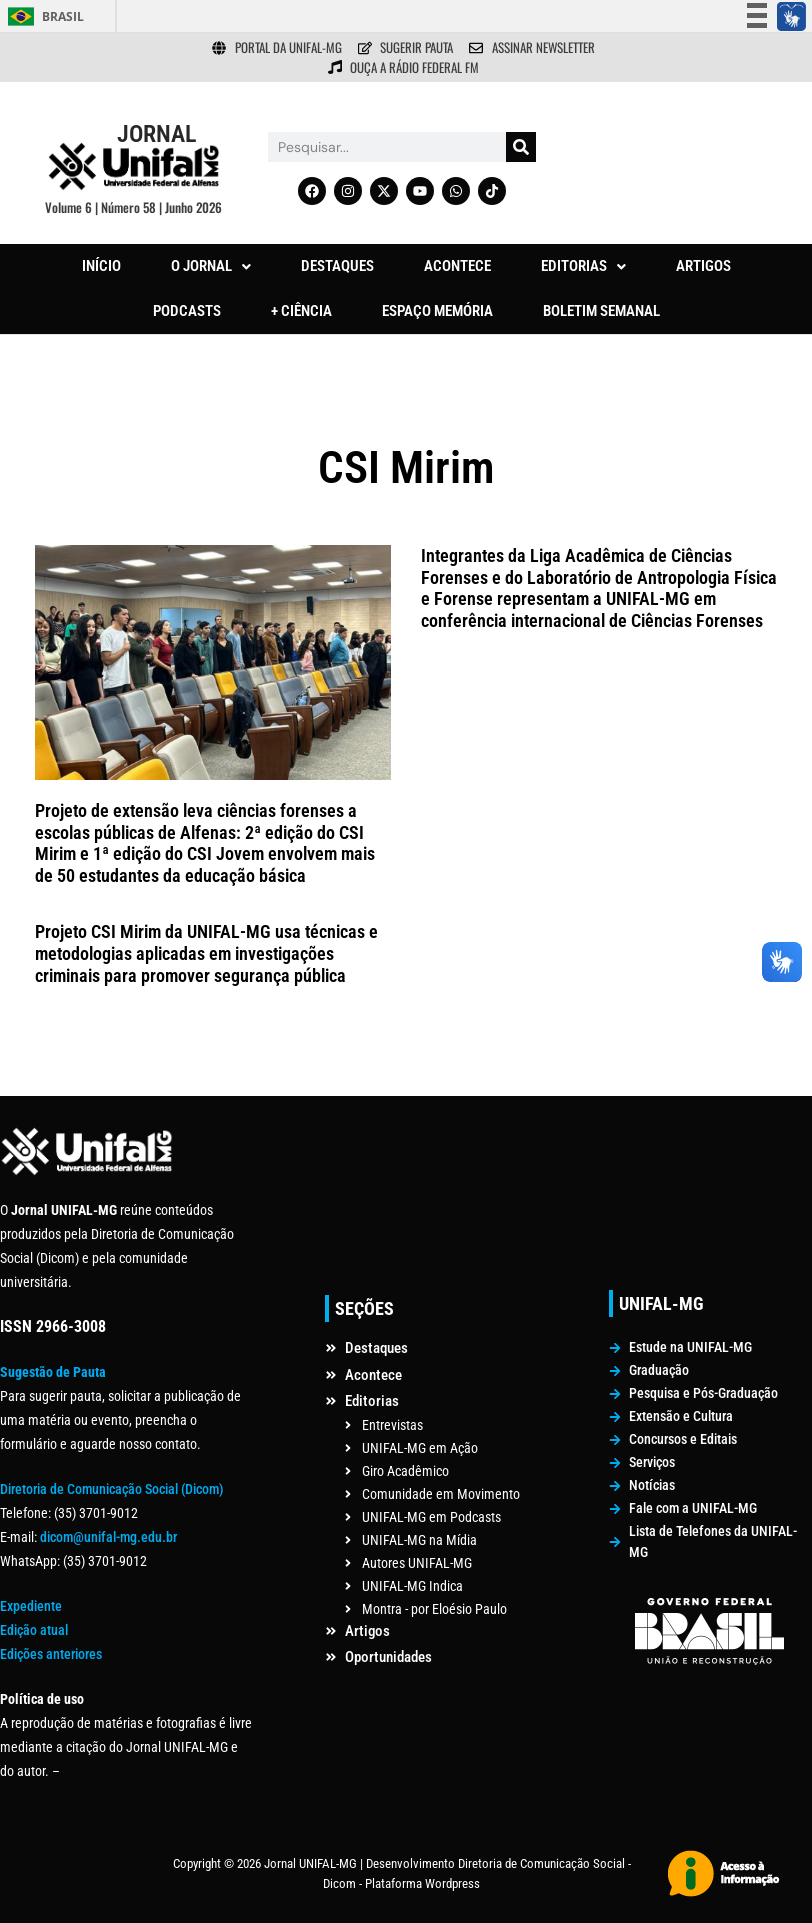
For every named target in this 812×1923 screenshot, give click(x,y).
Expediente (31, 1606)
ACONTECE (457, 266)
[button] (211, 266)
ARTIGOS (703, 266)
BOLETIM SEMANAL (601, 311)
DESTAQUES (337, 266)
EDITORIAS (583, 266)
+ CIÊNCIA (301, 311)
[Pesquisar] (521, 147)
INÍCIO (101, 266)
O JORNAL (211, 266)
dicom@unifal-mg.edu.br (108, 1537)
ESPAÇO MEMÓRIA (437, 311)
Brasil (63, 16)
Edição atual (34, 1630)
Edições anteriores (51, 1654)
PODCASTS (187, 311)
